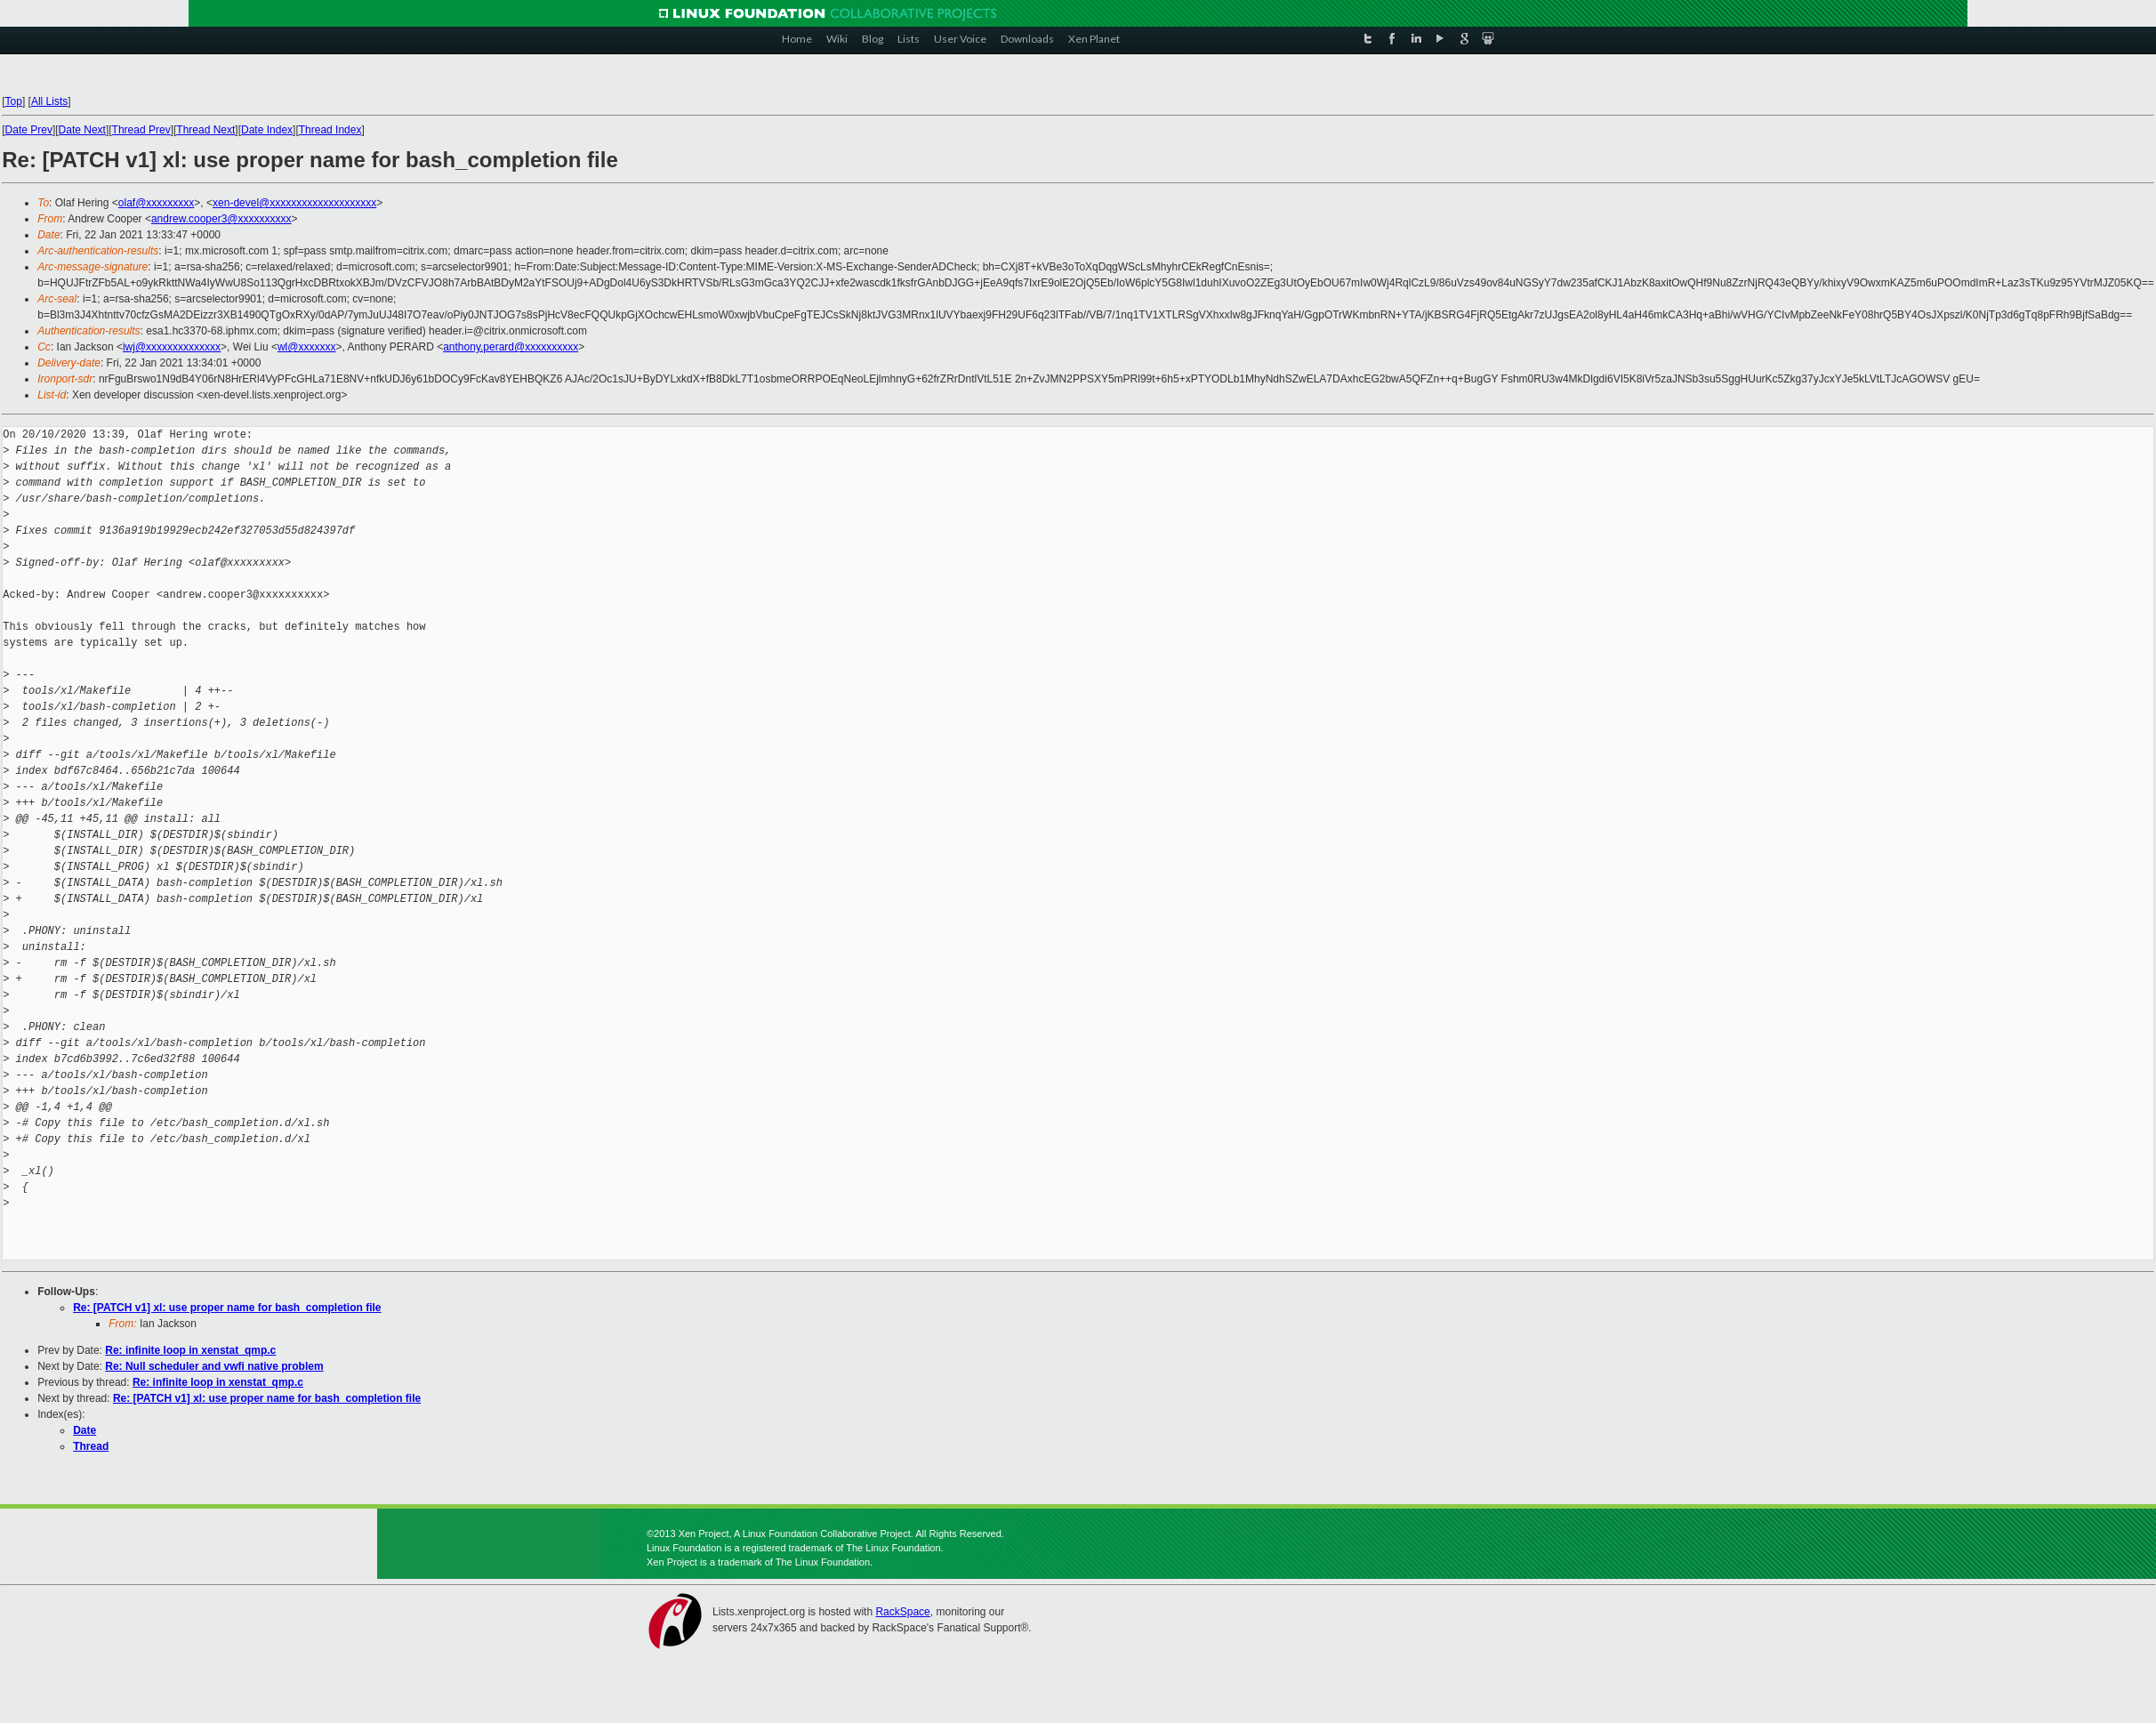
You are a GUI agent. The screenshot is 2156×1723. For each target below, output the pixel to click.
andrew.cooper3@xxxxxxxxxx (221, 219)
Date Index (267, 130)
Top (13, 101)
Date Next (82, 130)
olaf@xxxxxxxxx (156, 203)
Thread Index (330, 130)
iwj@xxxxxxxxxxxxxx (172, 347)
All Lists (49, 101)
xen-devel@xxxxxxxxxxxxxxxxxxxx (294, 203)
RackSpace (902, 1612)
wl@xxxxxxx (307, 347)
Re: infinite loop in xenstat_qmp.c (190, 1350)
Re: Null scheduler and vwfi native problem (214, 1366)
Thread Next (205, 130)
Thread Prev (141, 130)
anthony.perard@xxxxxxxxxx (510, 347)
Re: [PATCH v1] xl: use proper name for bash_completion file (227, 1307)
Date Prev (28, 130)
